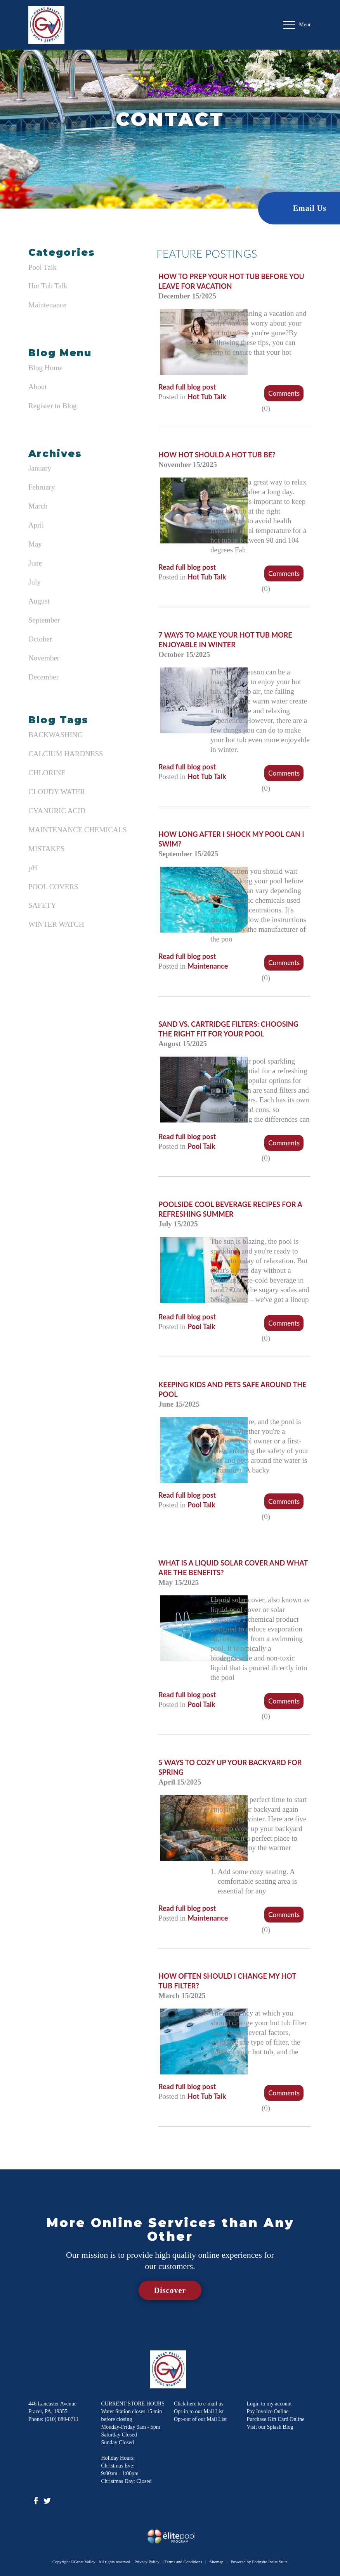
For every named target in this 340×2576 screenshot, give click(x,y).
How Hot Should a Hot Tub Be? (217, 454)
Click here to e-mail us (199, 2404)
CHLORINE (47, 773)
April (36, 525)
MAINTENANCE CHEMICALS (77, 830)
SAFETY (42, 905)
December (43, 677)
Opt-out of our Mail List (200, 2419)
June (35, 563)
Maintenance (47, 305)
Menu (297, 25)
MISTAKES (46, 849)
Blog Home (45, 368)
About (37, 387)
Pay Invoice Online (268, 2411)
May (35, 544)
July (34, 582)
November (43, 658)
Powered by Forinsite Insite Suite (259, 2561)
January (39, 468)
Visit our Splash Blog (270, 2427)
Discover (170, 2290)
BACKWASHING (55, 735)
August (39, 601)
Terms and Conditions (183, 2561)
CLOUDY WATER (56, 792)
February (41, 487)
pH (32, 868)
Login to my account (269, 2404)
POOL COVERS (53, 887)
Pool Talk (42, 267)
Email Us (309, 208)
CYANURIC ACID (56, 811)
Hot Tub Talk (48, 286)
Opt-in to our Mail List (199, 2411)
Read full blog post (187, 387)
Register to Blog (52, 406)
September (44, 620)
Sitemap (217, 2561)
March (38, 506)
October (40, 639)
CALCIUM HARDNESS (65, 754)
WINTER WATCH (56, 924)
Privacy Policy (146, 2561)
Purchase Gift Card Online (276, 2419)
